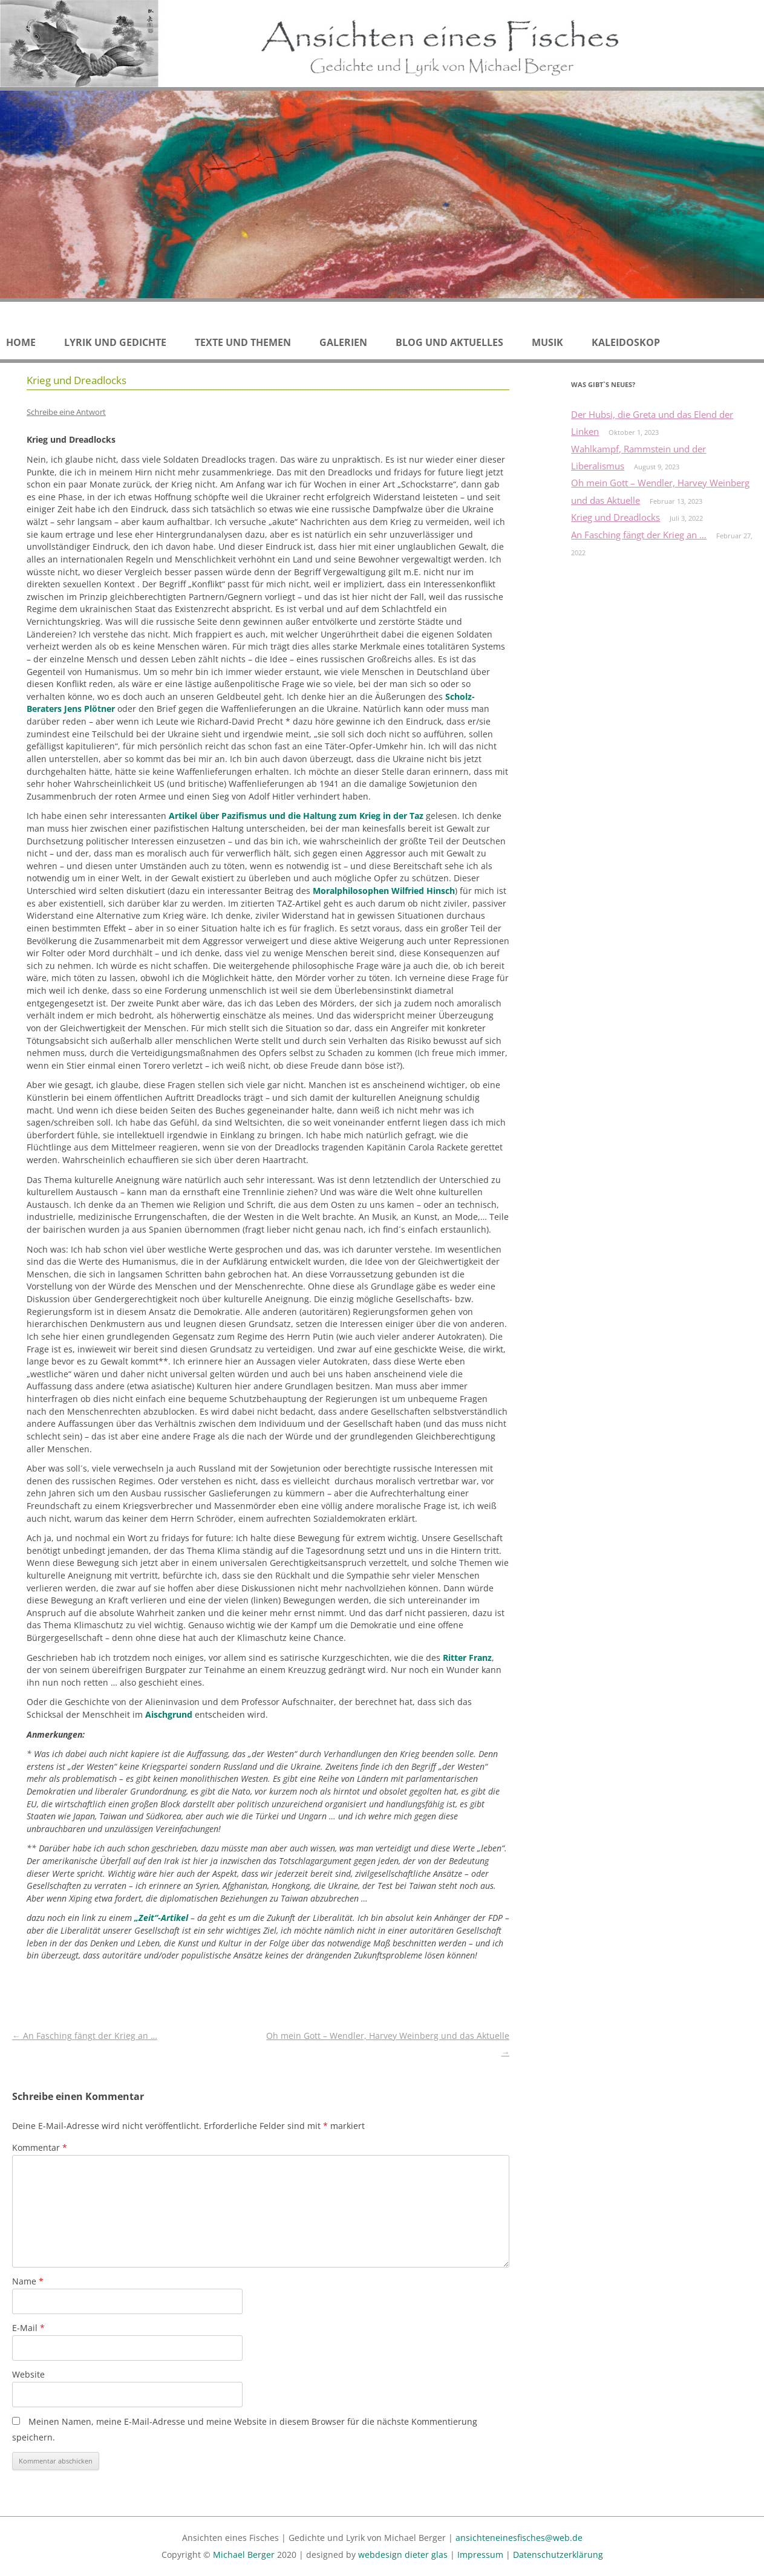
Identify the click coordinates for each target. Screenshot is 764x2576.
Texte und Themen (243, 342)
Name (28, 2281)
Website (28, 2374)
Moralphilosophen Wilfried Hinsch (384, 890)
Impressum (480, 2554)
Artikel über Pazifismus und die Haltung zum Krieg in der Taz (296, 815)
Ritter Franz (467, 1657)
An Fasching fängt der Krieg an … (84, 2035)
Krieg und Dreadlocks (615, 517)
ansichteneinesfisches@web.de (519, 2537)
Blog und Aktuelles (449, 342)
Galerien (343, 342)
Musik (547, 342)
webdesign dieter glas (403, 2554)
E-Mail (28, 2327)
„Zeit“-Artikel (161, 1917)
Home (21, 342)
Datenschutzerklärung (558, 2554)
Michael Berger (244, 2554)
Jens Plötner (89, 708)
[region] (382, 194)
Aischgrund (167, 1714)
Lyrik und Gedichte (115, 342)
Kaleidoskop (626, 342)
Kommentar (39, 2147)
